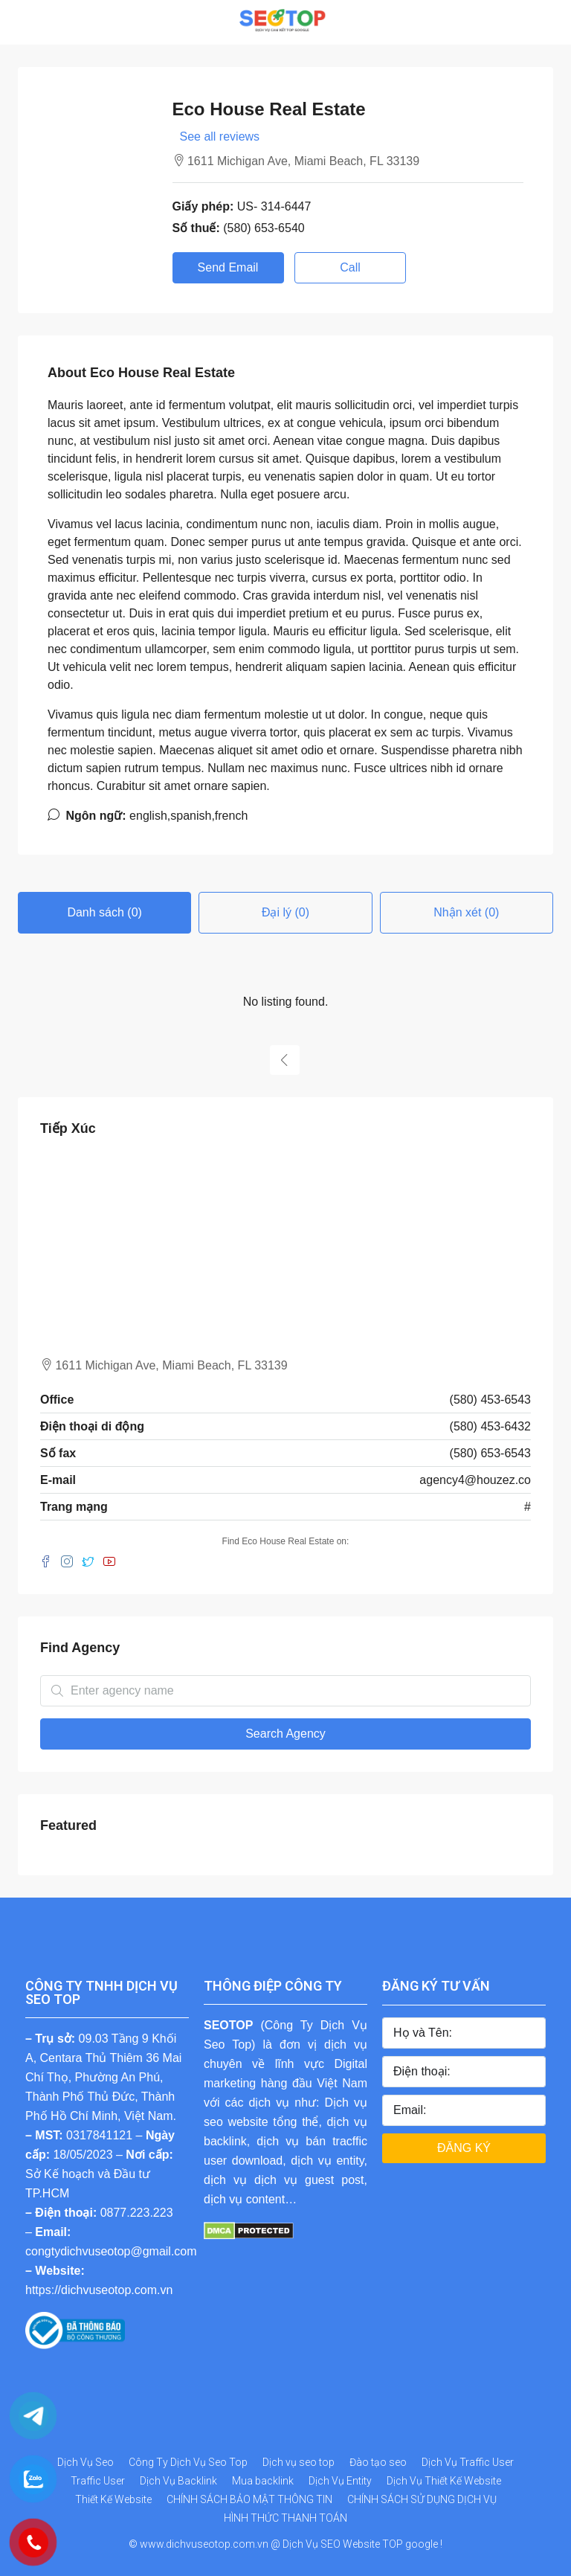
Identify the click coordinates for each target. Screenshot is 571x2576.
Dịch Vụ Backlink (178, 2481)
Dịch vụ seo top (298, 2462)
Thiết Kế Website (113, 2499)
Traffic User (98, 2481)
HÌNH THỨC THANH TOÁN (285, 2518)
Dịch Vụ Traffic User (468, 2462)
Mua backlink (263, 2481)
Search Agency (285, 1733)
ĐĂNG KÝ (464, 2148)
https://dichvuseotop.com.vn (98, 2290)
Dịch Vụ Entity (340, 2481)
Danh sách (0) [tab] (104, 912)
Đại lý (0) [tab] (285, 912)
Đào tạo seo (378, 2462)
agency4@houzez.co (475, 1480)
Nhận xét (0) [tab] (466, 912)
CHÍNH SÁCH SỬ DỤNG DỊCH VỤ (422, 2499)
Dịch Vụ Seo (85, 2462)
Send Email (228, 267)
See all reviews (220, 136)
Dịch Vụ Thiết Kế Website (444, 2481)
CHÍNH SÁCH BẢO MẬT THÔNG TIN (249, 2499)
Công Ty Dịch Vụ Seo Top (188, 2462)
